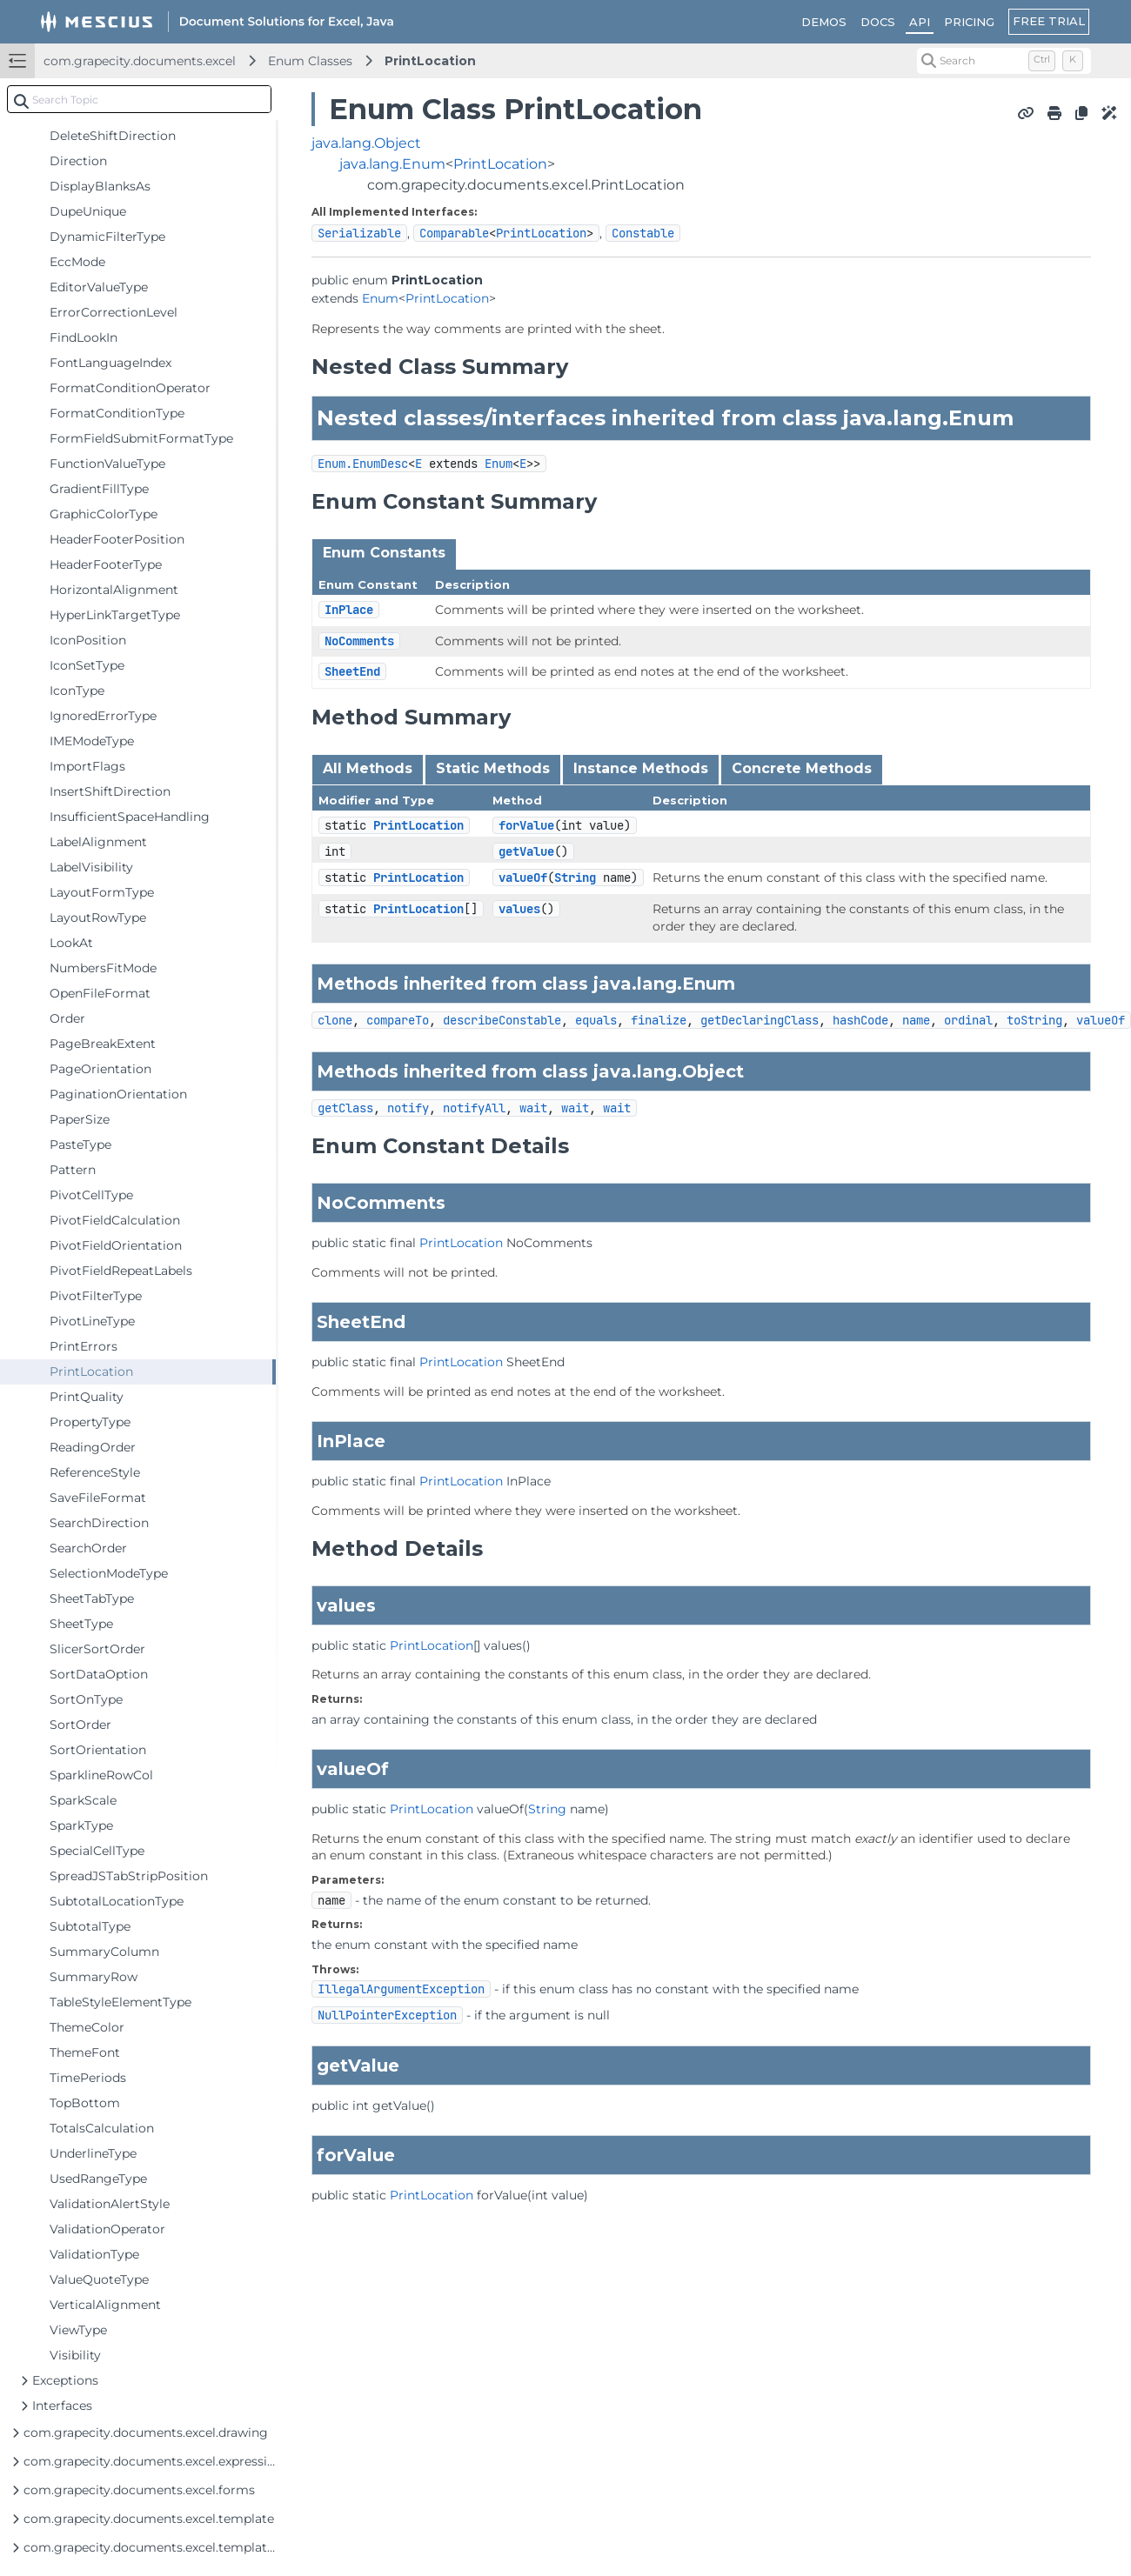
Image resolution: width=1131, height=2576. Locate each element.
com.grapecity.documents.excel (140, 61)
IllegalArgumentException (401, 1989)
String (575, 877)
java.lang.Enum (392, 164)
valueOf (523, 877)
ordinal (968, 1020)
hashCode (860, 1020)
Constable (643, 233)
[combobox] (139, 99)
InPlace (349, 609)
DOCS (877, 22)
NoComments (359, 641)
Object (713, 1071)
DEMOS (824, 22)
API (919, 22)
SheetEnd (352, 671)
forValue (526, 825)
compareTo (397, 1020)
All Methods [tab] (367, 768)
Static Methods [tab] (493, 768)
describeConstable (502, 1020)
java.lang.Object (366, 143)
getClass (345, 1108)
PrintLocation (430, 61)
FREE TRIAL (1049, 21)
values (519, 909)
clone (335, 1020)
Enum (380, 298)
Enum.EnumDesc (363, 463)
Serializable (359, 233)
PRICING (969, 22)
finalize (658, 1020)
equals (596, 1020)
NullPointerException (387, 2015)
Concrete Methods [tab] (802, 768)
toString (1034, 1020)
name (916, 1020)
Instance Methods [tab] (640, 768)
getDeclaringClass (759, 1020)
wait (533, 1108)
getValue (526, 851)
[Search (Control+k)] (1004, 61)
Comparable (454, 233)
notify (408, 1108)
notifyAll (474, 1108)
